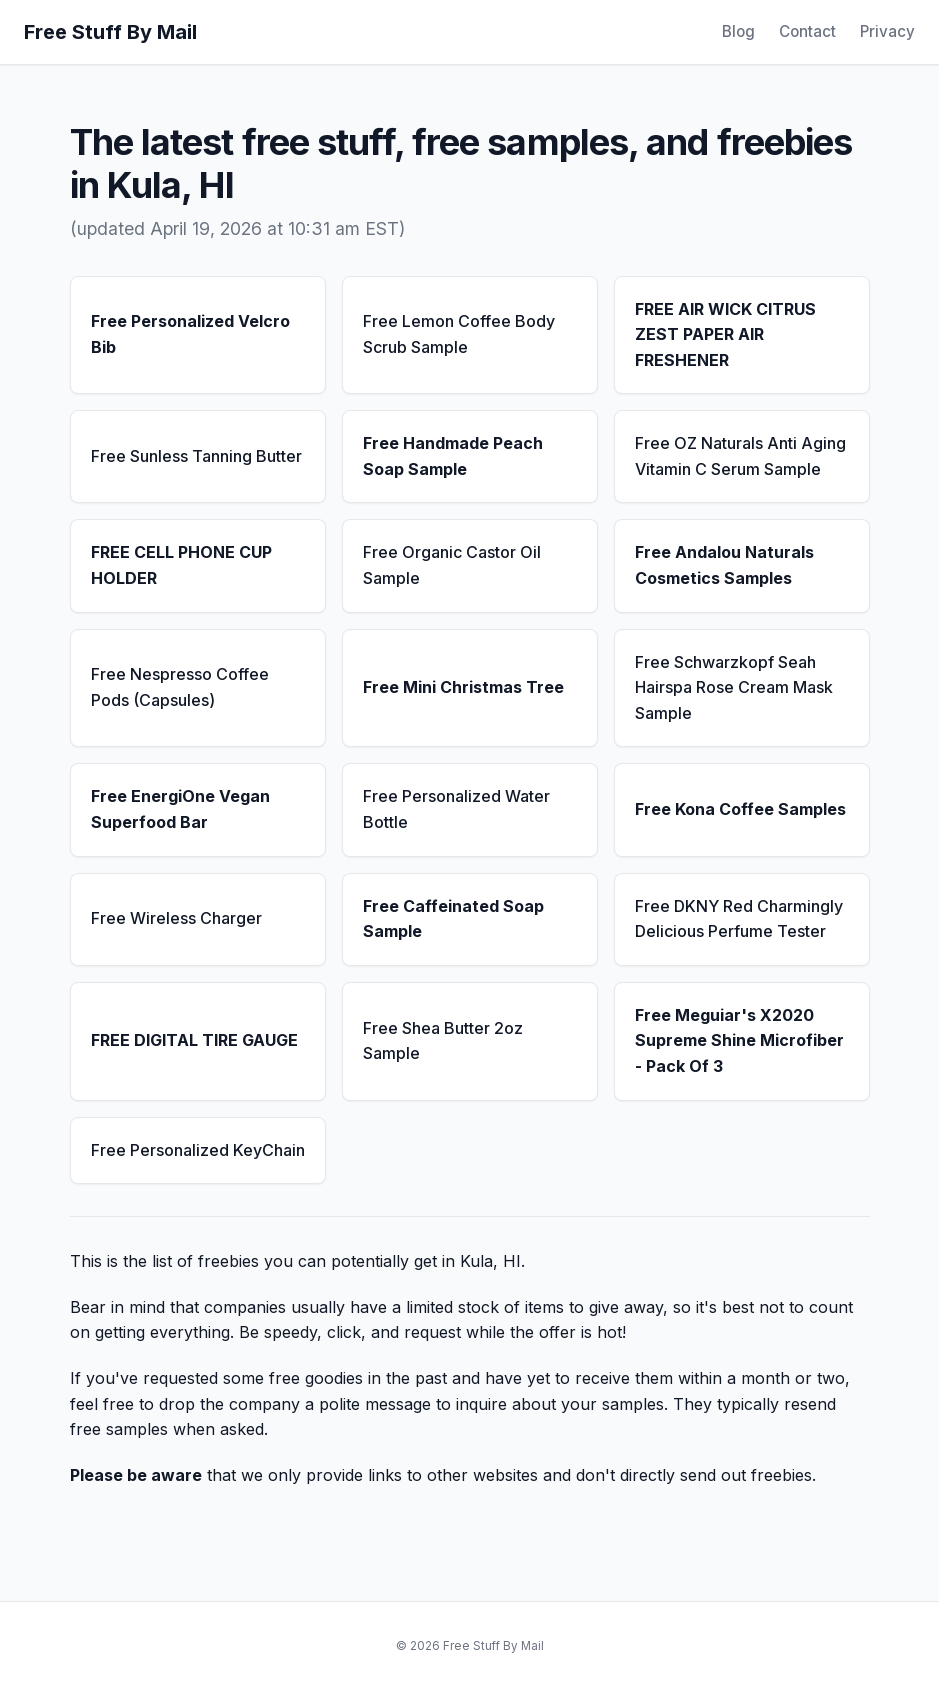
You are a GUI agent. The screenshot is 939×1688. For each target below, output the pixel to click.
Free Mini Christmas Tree (463, 687)
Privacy (887, 31)
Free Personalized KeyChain (198, 1150)
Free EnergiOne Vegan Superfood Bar (180, 809)
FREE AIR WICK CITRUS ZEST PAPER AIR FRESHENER (725, 334)
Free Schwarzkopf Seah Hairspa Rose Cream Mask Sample (734, 687)
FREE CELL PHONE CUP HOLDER (181, 565)
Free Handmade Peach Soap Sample (453, 456)
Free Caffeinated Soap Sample (453, 919)
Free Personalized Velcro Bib (190, 334)
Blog (738, 31)
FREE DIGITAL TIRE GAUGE (194, 1040)
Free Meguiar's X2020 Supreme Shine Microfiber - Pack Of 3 (739, 1040)
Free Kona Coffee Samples (740, 809)
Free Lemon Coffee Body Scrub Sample (459, 334)
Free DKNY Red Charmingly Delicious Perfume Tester (739, 919)
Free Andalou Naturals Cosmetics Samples (724, 565)
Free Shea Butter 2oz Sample (443, 1041)
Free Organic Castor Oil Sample (452, 565)
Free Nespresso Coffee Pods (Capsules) (180, 687)
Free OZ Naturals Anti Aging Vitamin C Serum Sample (740, 456)
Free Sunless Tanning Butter (196, 456)
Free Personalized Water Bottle (456, 809)
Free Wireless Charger (176, 918)
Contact (807, 31)
